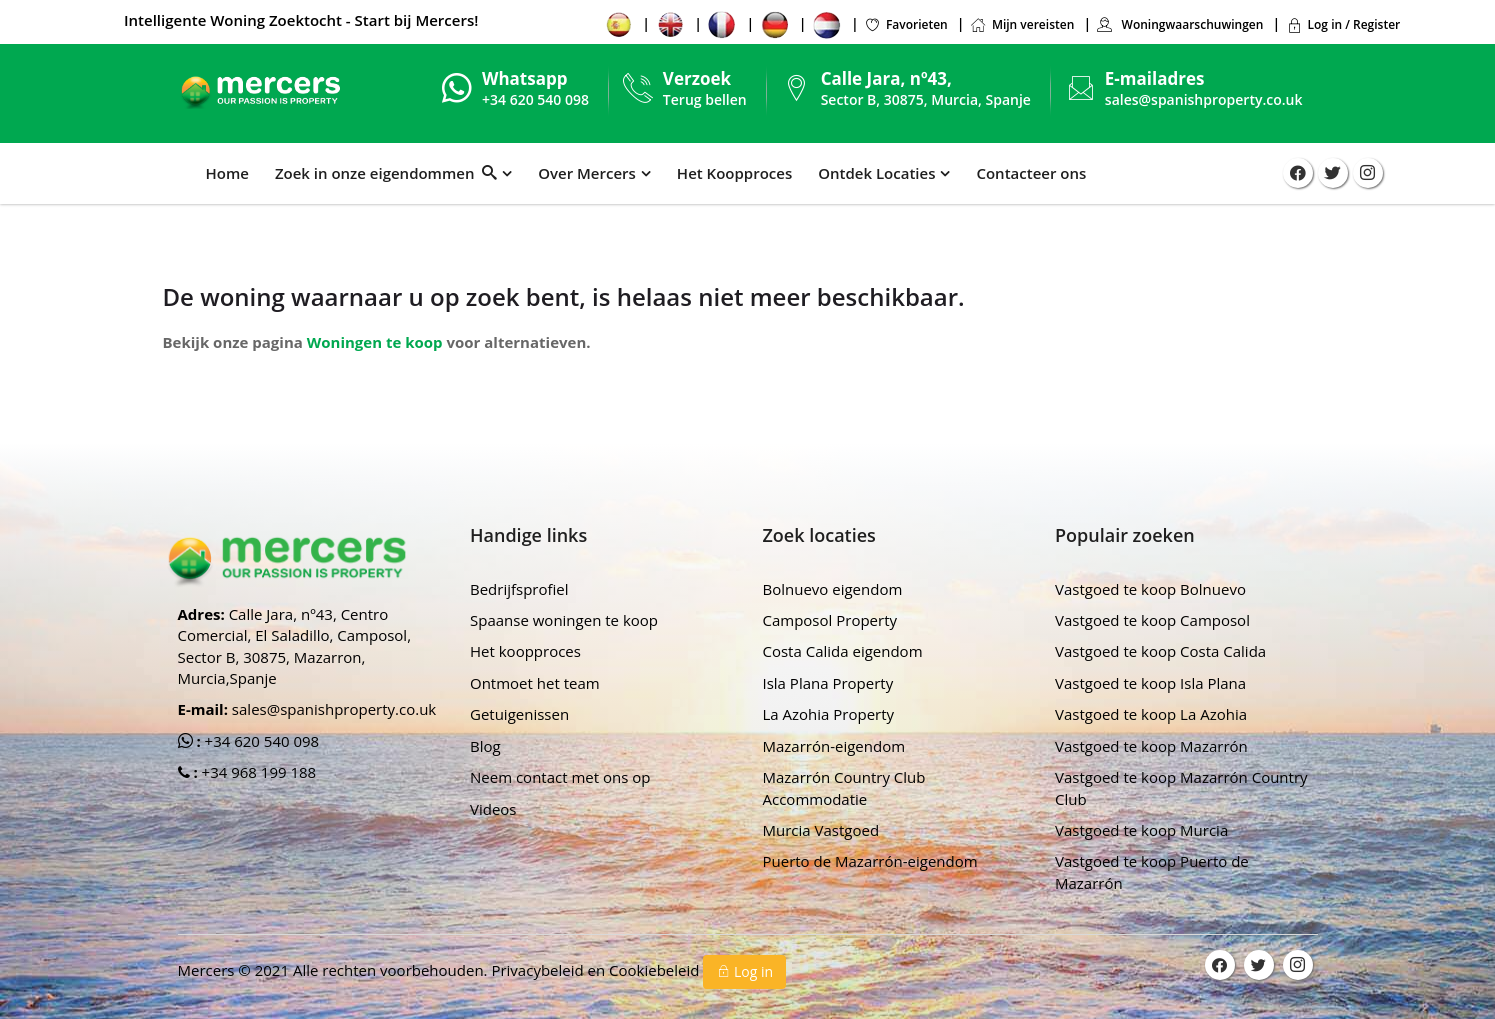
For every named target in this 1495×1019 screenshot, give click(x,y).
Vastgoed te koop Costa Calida (1160, 651)
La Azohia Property (829, 714)
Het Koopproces (734, 173)
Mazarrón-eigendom (834, 746)
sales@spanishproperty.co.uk (1204, 99)
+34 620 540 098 (260, 741)
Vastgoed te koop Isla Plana (1150, 683)
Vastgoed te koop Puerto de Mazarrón (1152, 871)
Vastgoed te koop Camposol (1152, 620)
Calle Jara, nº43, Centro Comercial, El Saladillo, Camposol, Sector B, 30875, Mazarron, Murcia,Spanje (295, 646)
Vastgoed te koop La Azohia (1151, 714)
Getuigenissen (519, 714)
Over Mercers (587, 173)
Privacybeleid (539, 970)
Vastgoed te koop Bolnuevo (1150, 589)
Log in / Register (1343, 24)
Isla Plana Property (828, 683)
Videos (493, 809)
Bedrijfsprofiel (519, 589)
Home (227, 173)
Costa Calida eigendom (843, 651)
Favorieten (906, 24)
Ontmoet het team (535, 683)
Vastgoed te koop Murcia (1141, 830)
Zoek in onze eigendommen (386, 173)
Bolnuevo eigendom (833, 589)
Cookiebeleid (656, 970)
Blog (485, 746)
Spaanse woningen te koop (564, 620)
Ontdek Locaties (876, 173)
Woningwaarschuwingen (1179, 24)
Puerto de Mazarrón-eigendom (870, 861)
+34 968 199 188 (257, 772)
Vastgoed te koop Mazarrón (1151, 746)
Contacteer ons (1031, 173)
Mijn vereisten (1022, 24)
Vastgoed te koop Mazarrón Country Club (1181, 787)
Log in (744, 971)
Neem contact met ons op (560, 777)
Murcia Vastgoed (821, 830)
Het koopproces (525, 651)
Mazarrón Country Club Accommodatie (844, 787)
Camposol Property (830, 620)
